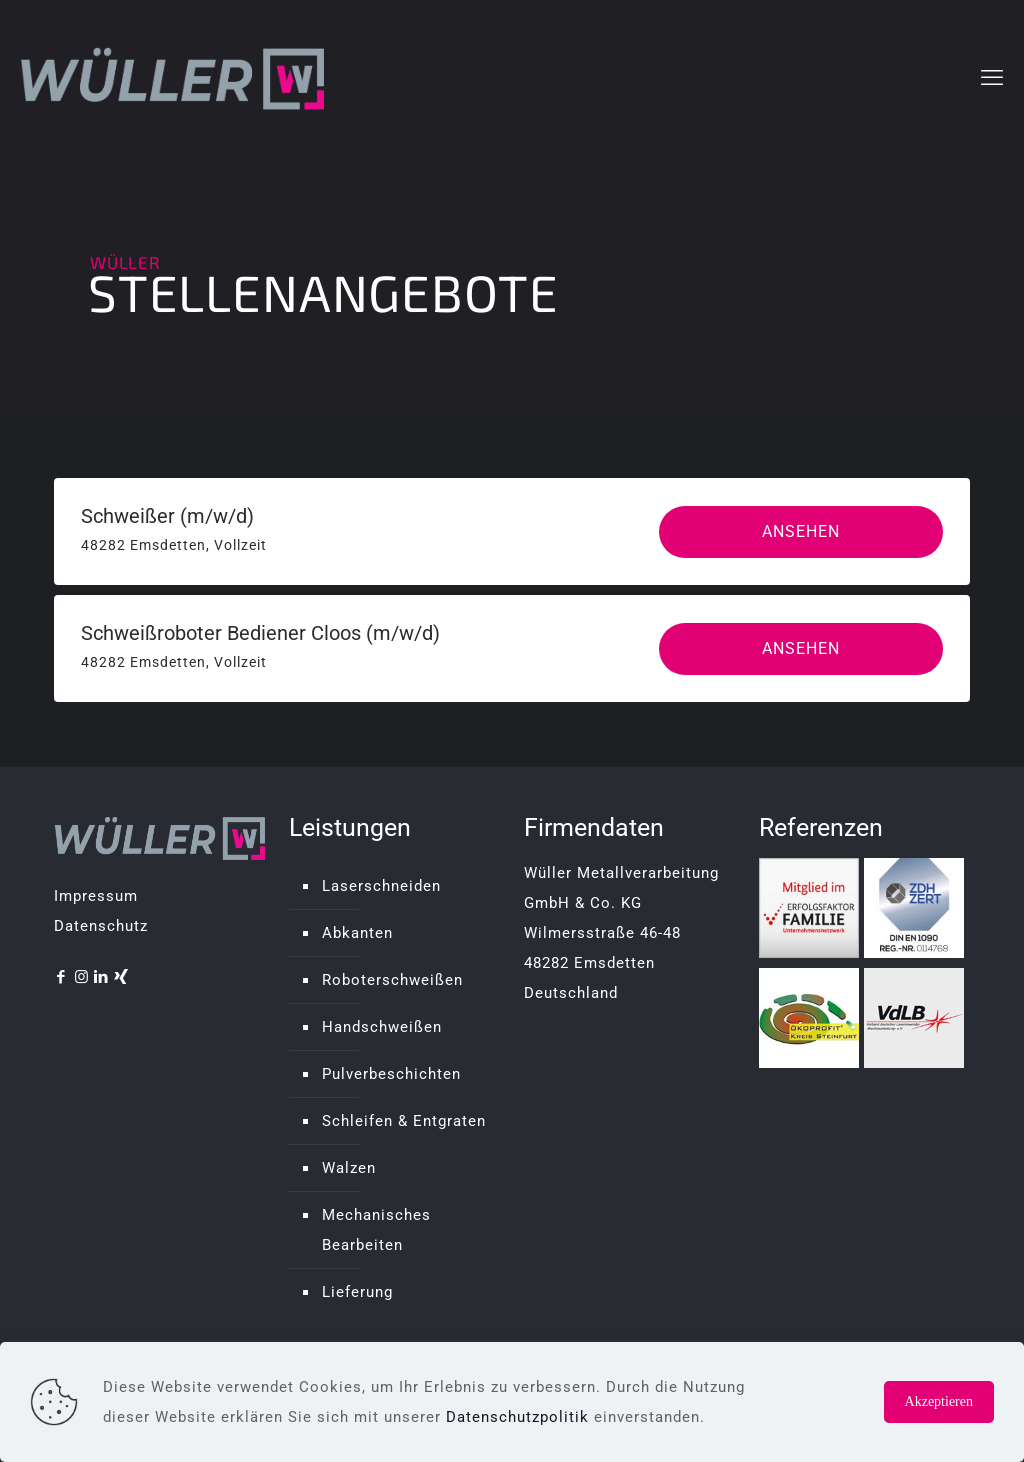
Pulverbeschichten (391, 1074)
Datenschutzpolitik (517, 1417)
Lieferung (357, 1292)
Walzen (349, 1168)
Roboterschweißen (392, 980)
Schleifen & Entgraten (404, 1121)
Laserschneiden (381, 886)
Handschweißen (382, 1027)
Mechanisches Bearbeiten (376, 1230)
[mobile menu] (992, 78)
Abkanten (357, 933)
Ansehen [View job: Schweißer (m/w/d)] (801, 531)
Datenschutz (101, 926)
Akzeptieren (939, 1401)
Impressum (96, 896)
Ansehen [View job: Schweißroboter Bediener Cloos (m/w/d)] (801, 648)
